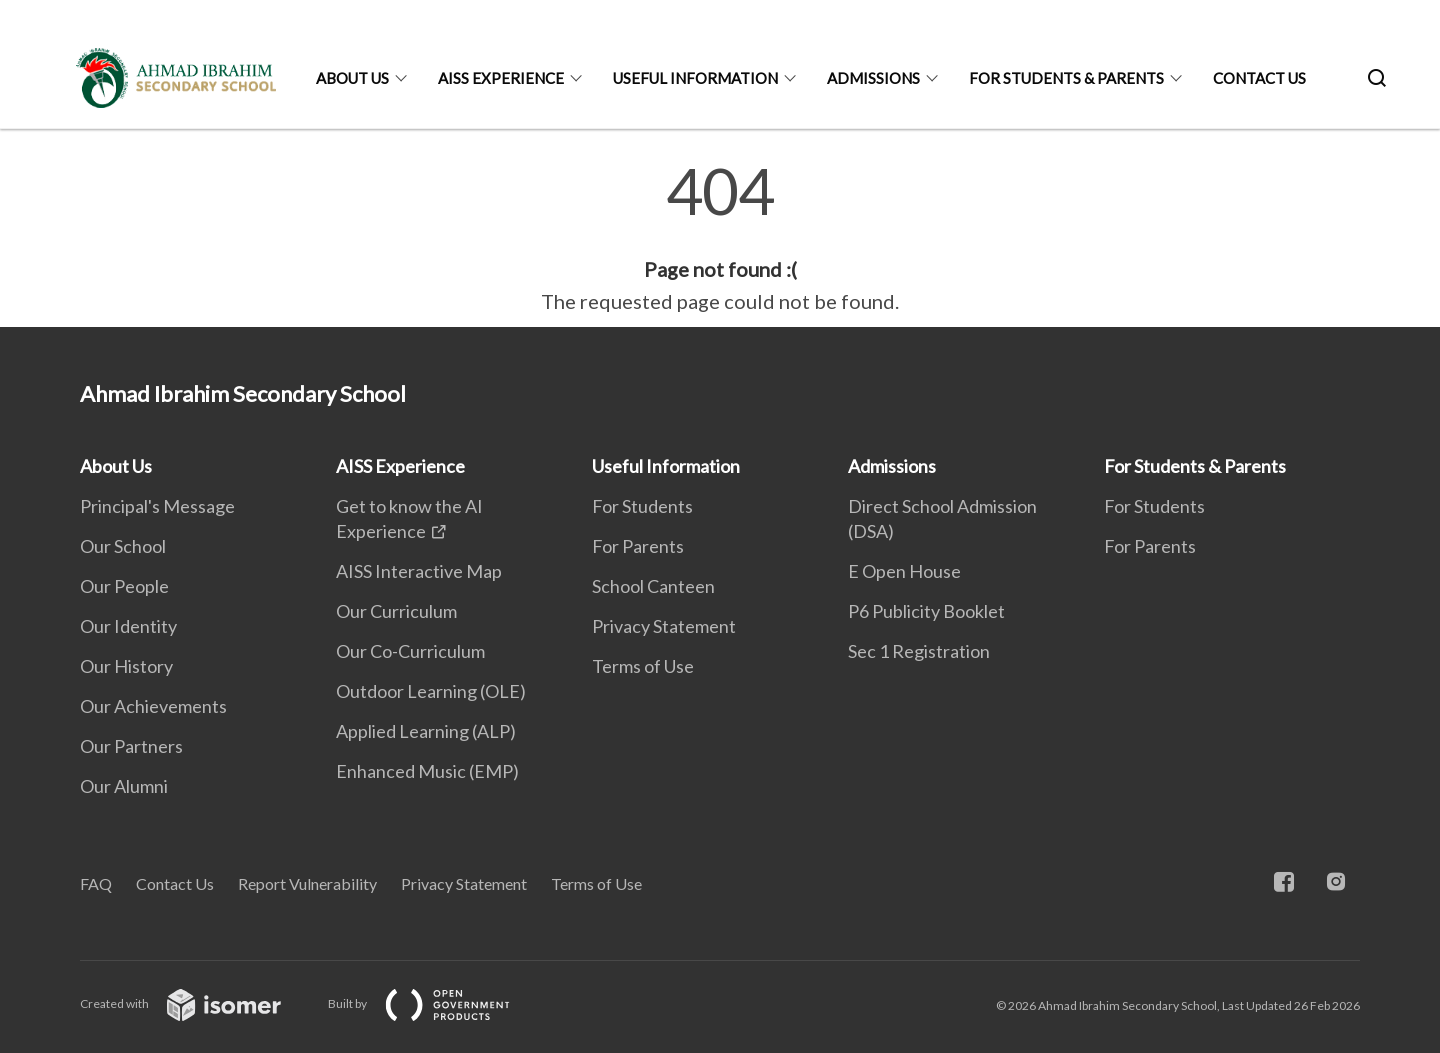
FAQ (96, 883)
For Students (642, 506)
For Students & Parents (1066, 78)
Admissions (873, 78)
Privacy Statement (664, 626)
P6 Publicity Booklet (926, 611)
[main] (720, 238)
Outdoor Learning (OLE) (431, 691)
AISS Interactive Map (419, 571)
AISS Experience (501, 78)
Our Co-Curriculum (410, 651)
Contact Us (1259, 78)
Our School (123, 546)
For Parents (638, 546)
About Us (352, 78)
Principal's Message (157, 506)
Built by (435, 1003)
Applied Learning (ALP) (426, 731)
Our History (126, 666)
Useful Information (695, 78)
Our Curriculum (396, 611)
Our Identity (128, 626)
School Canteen (653, 586)
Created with (196, 1003)
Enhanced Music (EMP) (427, 771)
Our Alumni (124, 786)
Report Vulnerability (307, 883)
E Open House (904, 571)
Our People (124, 586)
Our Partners (131, 746)
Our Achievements (153, 706)
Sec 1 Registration (919, 651)
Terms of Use (643, 666)
